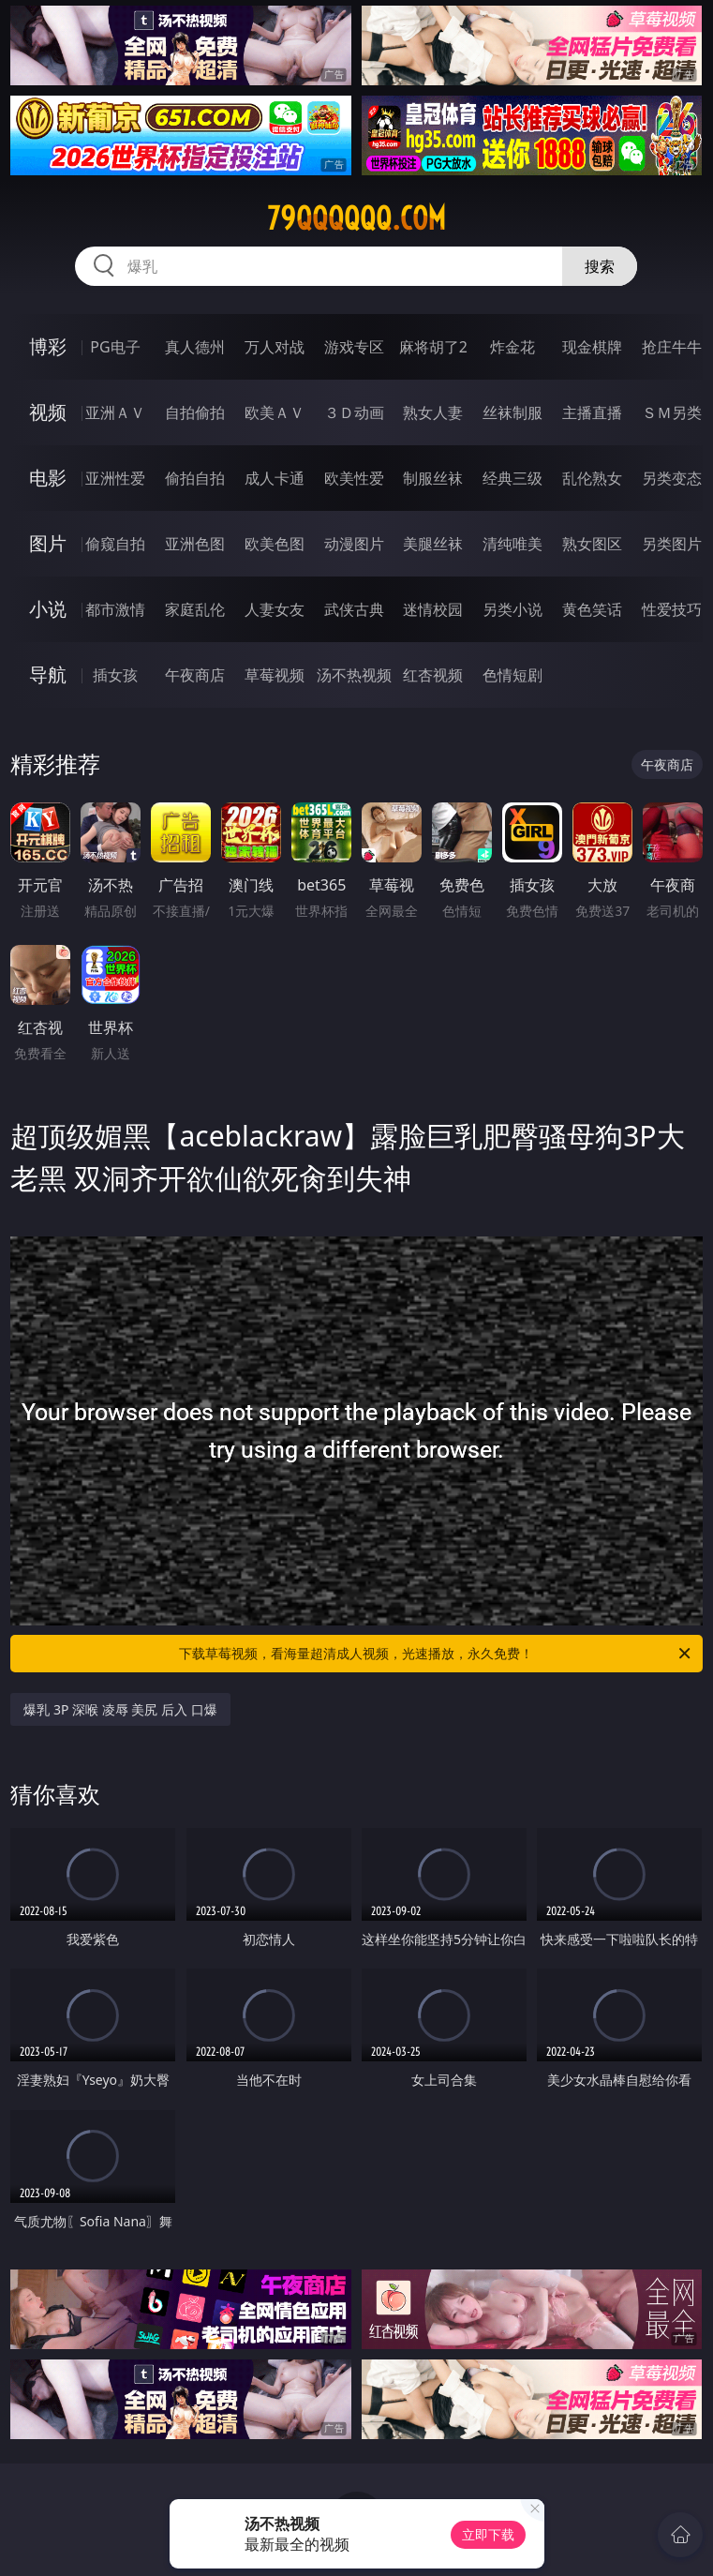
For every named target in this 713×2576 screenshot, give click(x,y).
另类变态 (672, 478)
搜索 (600, 266)
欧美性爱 (354, 478)
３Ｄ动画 (354, 412)
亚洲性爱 (115, 478)
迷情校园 (433, 609)
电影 (48, 477)
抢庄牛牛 (672, 347)
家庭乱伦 (195, 609)
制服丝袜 (433, 478)
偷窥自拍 (115, 543)
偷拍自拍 (195, 478)
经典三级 (512, 478)
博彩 (48, 346)
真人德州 (195, 347)
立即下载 (488, 2534)
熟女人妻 (433, 412)
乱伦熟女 (592, 478)
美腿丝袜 (433, 543)
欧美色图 (275, 543)
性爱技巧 (672, 609)
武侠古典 (354, 609)
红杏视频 (433, 675)
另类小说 (512, 609)
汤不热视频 (354, 675)
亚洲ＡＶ (115, 412)
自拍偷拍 (195, 412)
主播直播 (592, 412)
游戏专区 (354, 347)
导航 (48, 674)
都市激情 (115, 609)
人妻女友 (275, 609)
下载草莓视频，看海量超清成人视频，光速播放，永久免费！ (435, 1653)
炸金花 (512, 347)
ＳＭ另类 (672, 412)
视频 (48, 412)
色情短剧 (512, 675)
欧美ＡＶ (275, 412)
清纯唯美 (512, 543)
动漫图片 (354, 543)
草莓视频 (275, 675)
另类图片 (672, 543)
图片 (48, 543)
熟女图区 (592, 543)
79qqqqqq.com (356, 218)
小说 (48, 609)
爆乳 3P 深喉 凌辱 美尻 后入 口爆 (119, 1709)
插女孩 (115, 675)
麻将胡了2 (433, 347)
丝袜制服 (512, 412)
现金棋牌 (592, 347)
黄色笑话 (592, 609)
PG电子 (115, 347)
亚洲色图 (195, 543)
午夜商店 (195, 675)
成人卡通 (275, 478)
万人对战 (275, 347)
